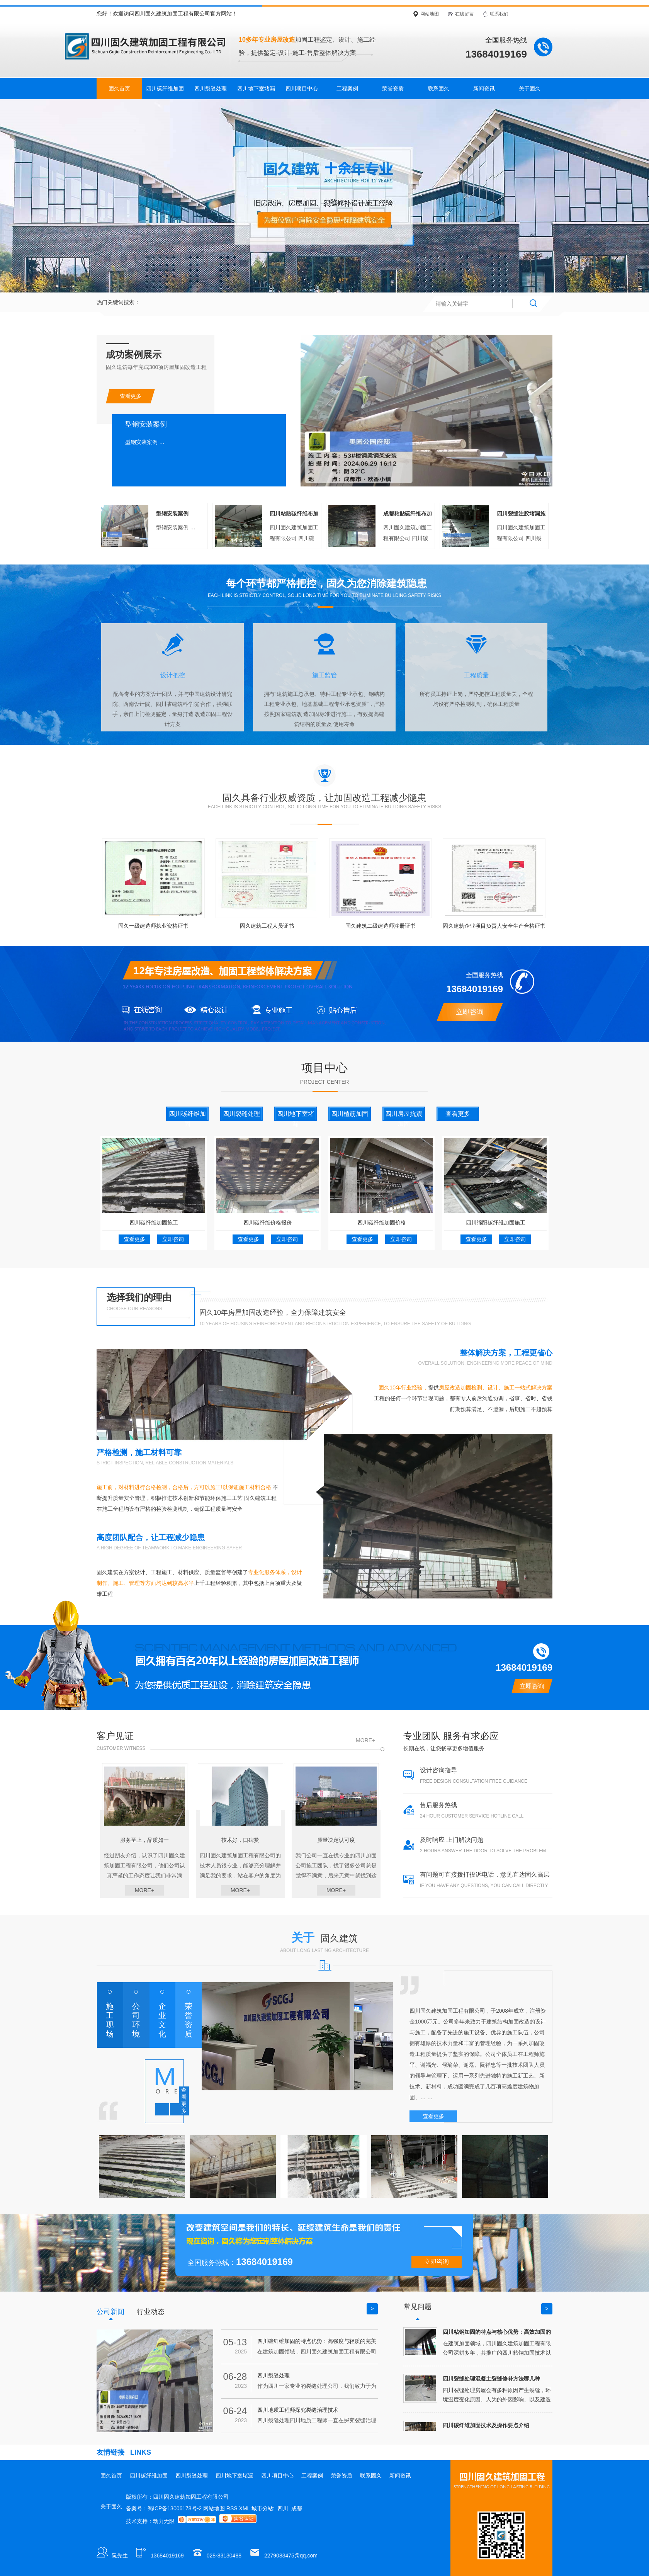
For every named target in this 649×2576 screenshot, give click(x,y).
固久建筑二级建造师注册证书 (380, 926)
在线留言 (464, 14)
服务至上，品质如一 (144, 1840)
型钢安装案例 (172, 513)
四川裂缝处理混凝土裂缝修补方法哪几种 (491, 2378)
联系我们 (499, 14)
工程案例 (347, 88)
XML (245, 2508)
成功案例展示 (133, 354)
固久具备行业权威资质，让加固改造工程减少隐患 (324, 797)
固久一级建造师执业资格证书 (153, 926)
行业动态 (151, 2312)
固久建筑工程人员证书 (267, 926)
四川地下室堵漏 (256, 88)
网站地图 (429, 14)
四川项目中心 (301, 88)
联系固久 (438, 88)
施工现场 (110, 2020)
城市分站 (262, 2508)
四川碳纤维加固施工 (153, 1222)
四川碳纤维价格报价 (267, 1222)
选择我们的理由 (139, 1297)
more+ (365, 1740)
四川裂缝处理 (210, 88)
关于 (324, 1937)
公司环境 (136, 2020)
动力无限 (164, 2521)
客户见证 (115, 1736)
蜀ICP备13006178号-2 (175, 2508)
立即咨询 (470, 1012)
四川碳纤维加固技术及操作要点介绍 (486, 2425)
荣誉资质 (393, 88)
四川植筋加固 (349, 1113)
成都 (296, 2508)
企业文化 (162, 2020)
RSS (232, 2508)
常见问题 (418, 2307)
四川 (282, 2508)
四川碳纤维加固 (165, 88)
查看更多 (130, 396)
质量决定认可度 (336, 1840)
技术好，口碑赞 (240, 1840)
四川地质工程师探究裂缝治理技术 (297, 2410)
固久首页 (119, 88)
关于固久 (529, 88)
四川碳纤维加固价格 (381, 1222)
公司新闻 (110, 2312)
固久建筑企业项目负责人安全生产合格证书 (494, 926)
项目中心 (324, 1067)
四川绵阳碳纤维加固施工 (495, 1222)
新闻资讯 (484, 88)
